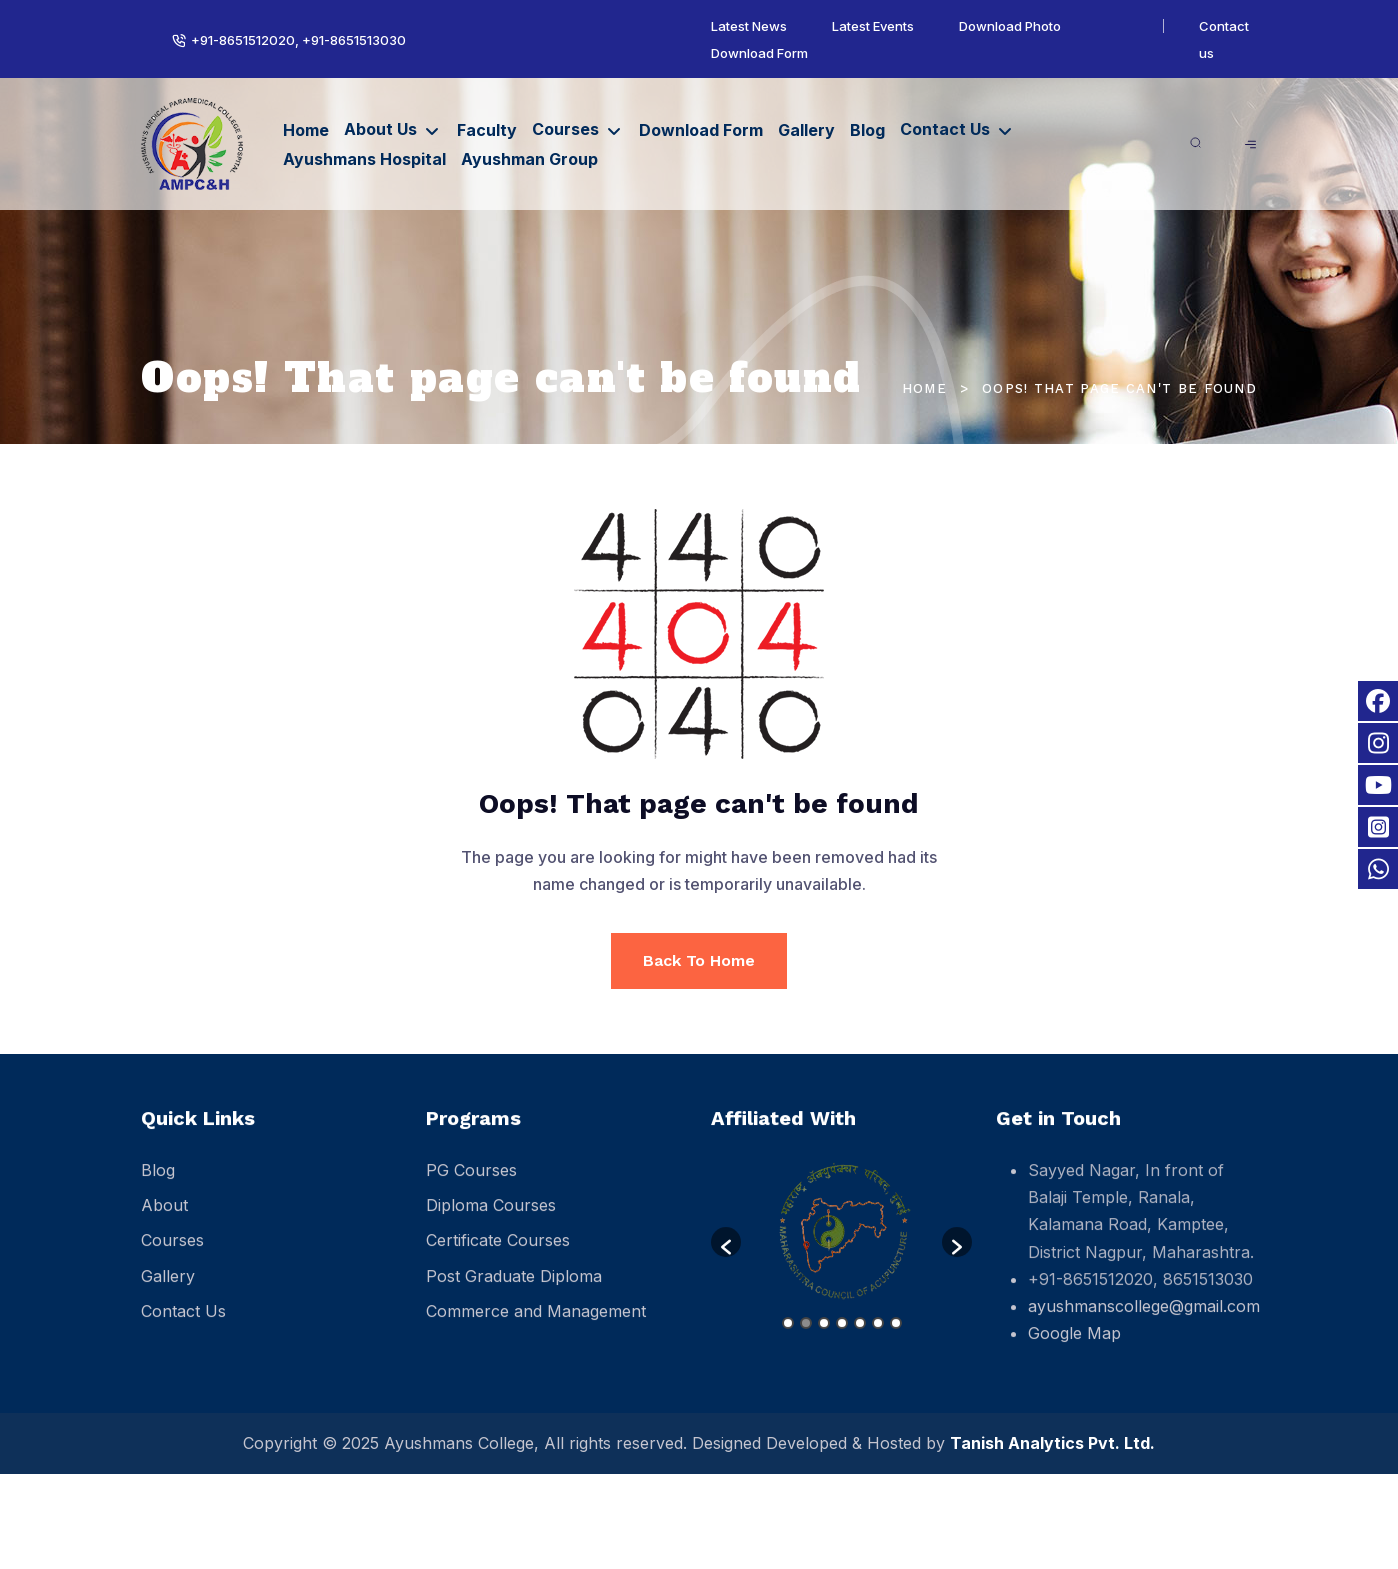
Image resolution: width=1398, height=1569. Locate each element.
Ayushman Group (529, 159)
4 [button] (842, 1337)
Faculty (487, 130)
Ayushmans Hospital (364, 159)
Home (306, 130)
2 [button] (806, 1337)
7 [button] (896, 1337)
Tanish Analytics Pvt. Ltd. (1052, 1443)
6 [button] (878, 1337)
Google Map (1074, 1347)
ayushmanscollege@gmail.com (1144, 1320)
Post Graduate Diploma (514, 1290)
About (164, 1219)
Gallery (806, 130)
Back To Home (699, 960)
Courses (565, 129)
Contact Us (945, 129)
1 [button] (788, 1337)
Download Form (759, 53)
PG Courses (471, 1184)
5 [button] (860, 1337)
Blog (867, 130)
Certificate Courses (498, 1255)
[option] (841, 1246)
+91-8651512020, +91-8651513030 (298, 40)
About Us (380, 129)
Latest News (749, 26)
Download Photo (1010, 26)
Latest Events (873, 26)
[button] (726, 1256)
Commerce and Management (536, 1325)
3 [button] (824, 1337)
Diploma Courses (491, 1219)
